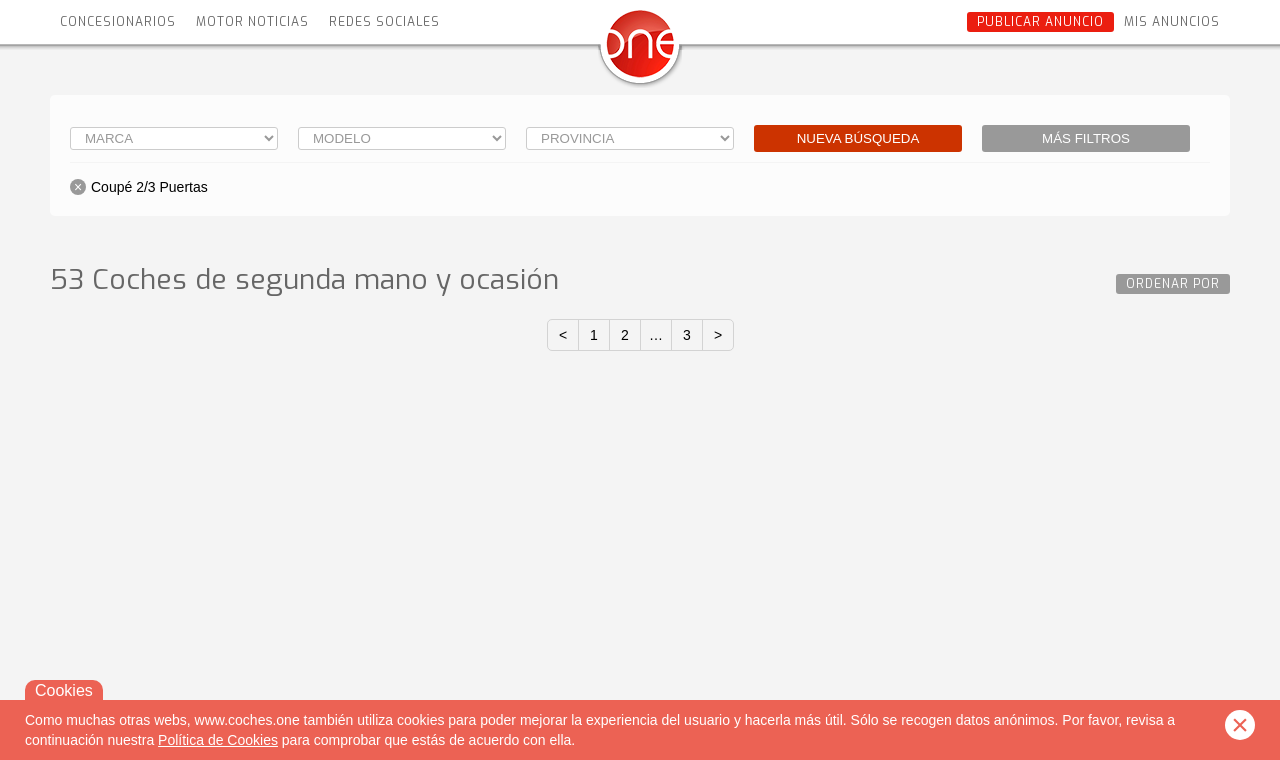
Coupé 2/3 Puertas (149, 187)
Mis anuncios (1172, 22)
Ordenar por (1173, 284)
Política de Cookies (218, 740)
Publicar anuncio (1040, 22)
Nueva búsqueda (858, 138)
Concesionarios (118, 22)
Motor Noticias (252, 22)
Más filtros (1086, 138)
